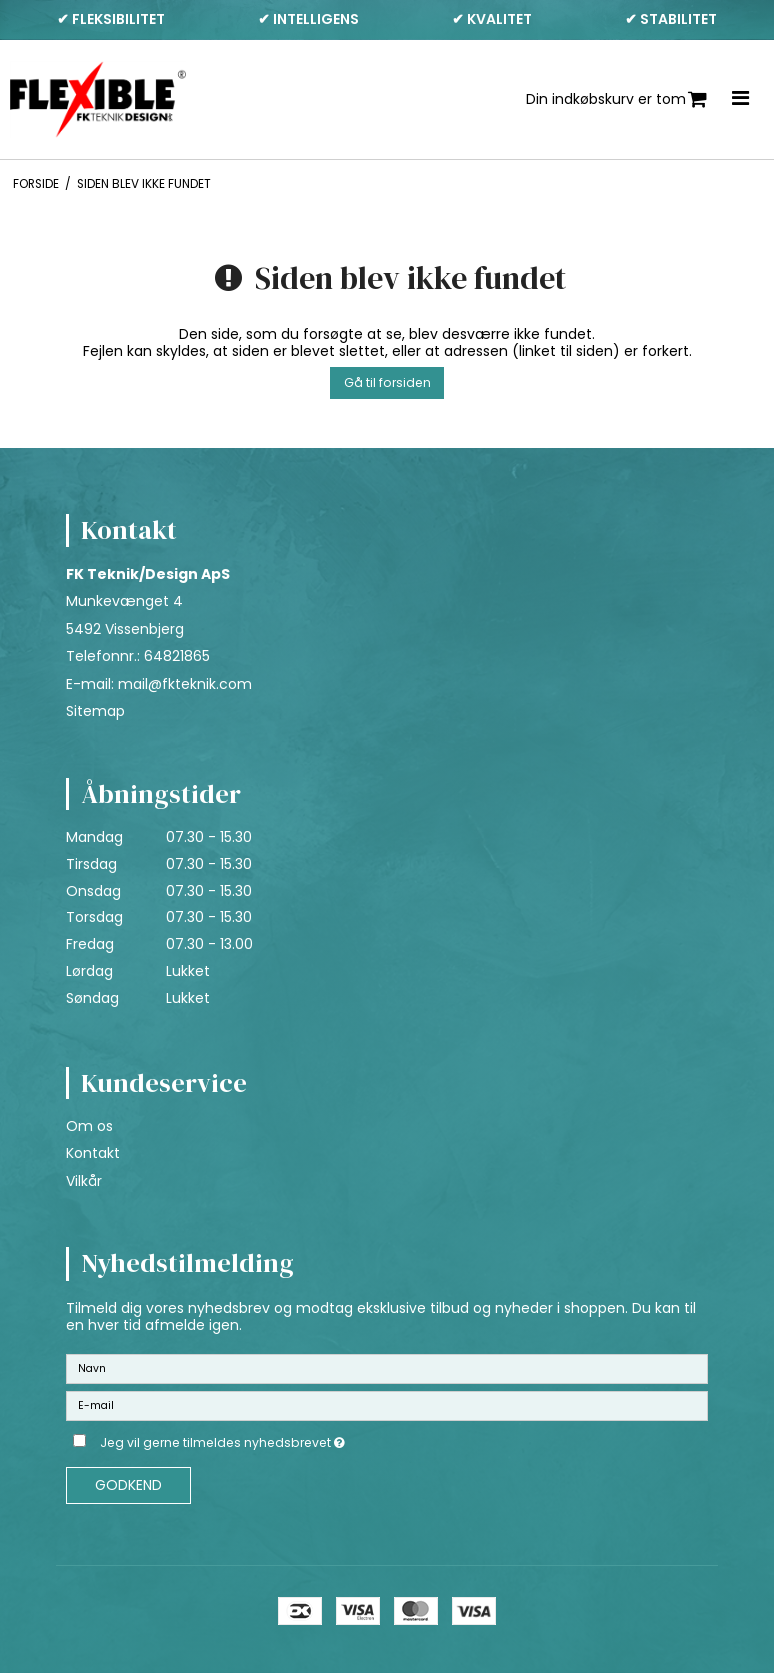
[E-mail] (387, 1404)
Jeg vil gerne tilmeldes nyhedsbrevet (272, 1440)
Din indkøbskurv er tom (616, 99)
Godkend (128, 1485)
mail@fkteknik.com (185, 684)
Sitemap (95, 711)
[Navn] (387, 1367)
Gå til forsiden (387, 382)
